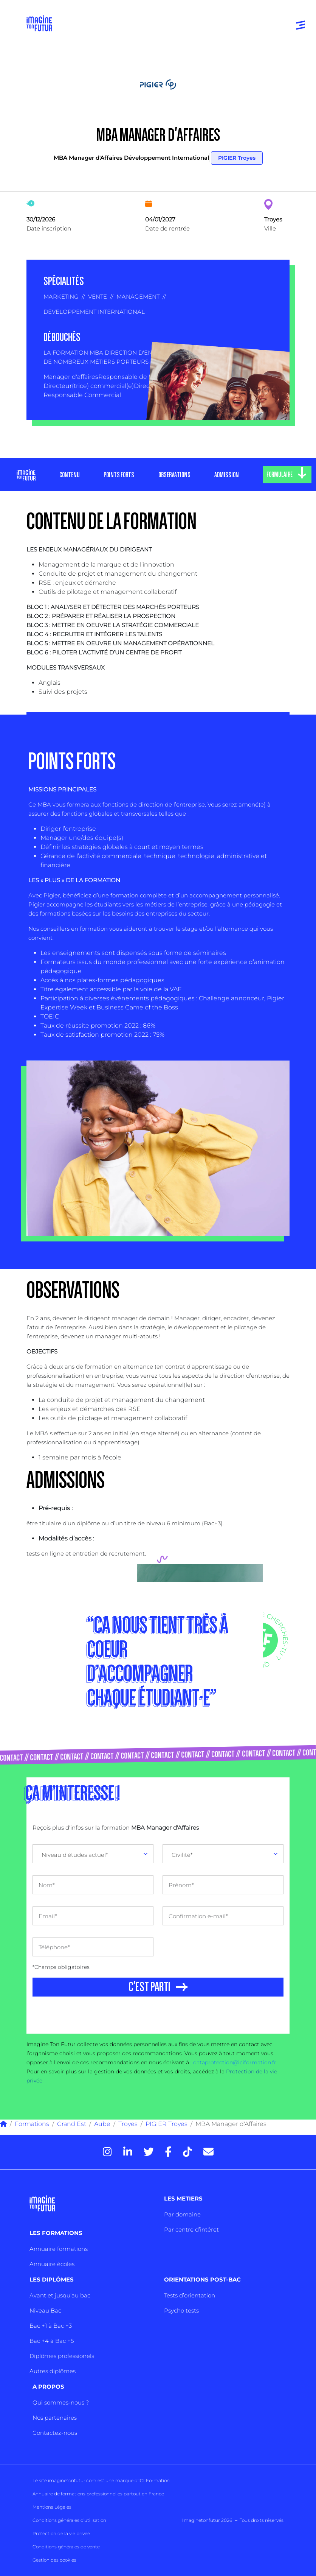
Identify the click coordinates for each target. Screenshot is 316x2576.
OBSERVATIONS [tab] (174, 475)
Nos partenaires (55, 2417)
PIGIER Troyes (237, 157)
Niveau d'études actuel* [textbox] (75, 1854)
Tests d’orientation (189, 2295)
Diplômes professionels (61, 2356)
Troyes (128, 2123)
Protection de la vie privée (61, 2533)
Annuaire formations (58, 2248)
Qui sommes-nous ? (61, 2402)
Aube (102, 2123)
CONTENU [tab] (69, 475)
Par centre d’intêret (191, 2229)
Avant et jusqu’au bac (59, 2295)
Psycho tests (181, 2310)
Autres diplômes (52, 2371)
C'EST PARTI (149, 1987)
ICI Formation (154, 2480)
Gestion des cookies (54, 2560)
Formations (32, 2123)
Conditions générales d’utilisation (69, 2520)
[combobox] (93, 1853)
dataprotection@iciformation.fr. (235, 2062)
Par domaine (182, 2214)
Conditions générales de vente (66, 2547)
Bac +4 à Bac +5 (51, 2340)
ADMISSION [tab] (226, 475)
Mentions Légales (52, 2507)
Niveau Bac (45, 2310)
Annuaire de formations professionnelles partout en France (98, 2494)
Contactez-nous (55, 2432)
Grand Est (71, 2123)
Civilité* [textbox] (182, 1854)
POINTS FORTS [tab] (119, 475)
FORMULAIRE (279, 474)
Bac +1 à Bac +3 (50, 2325)
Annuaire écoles (51, 2264)
